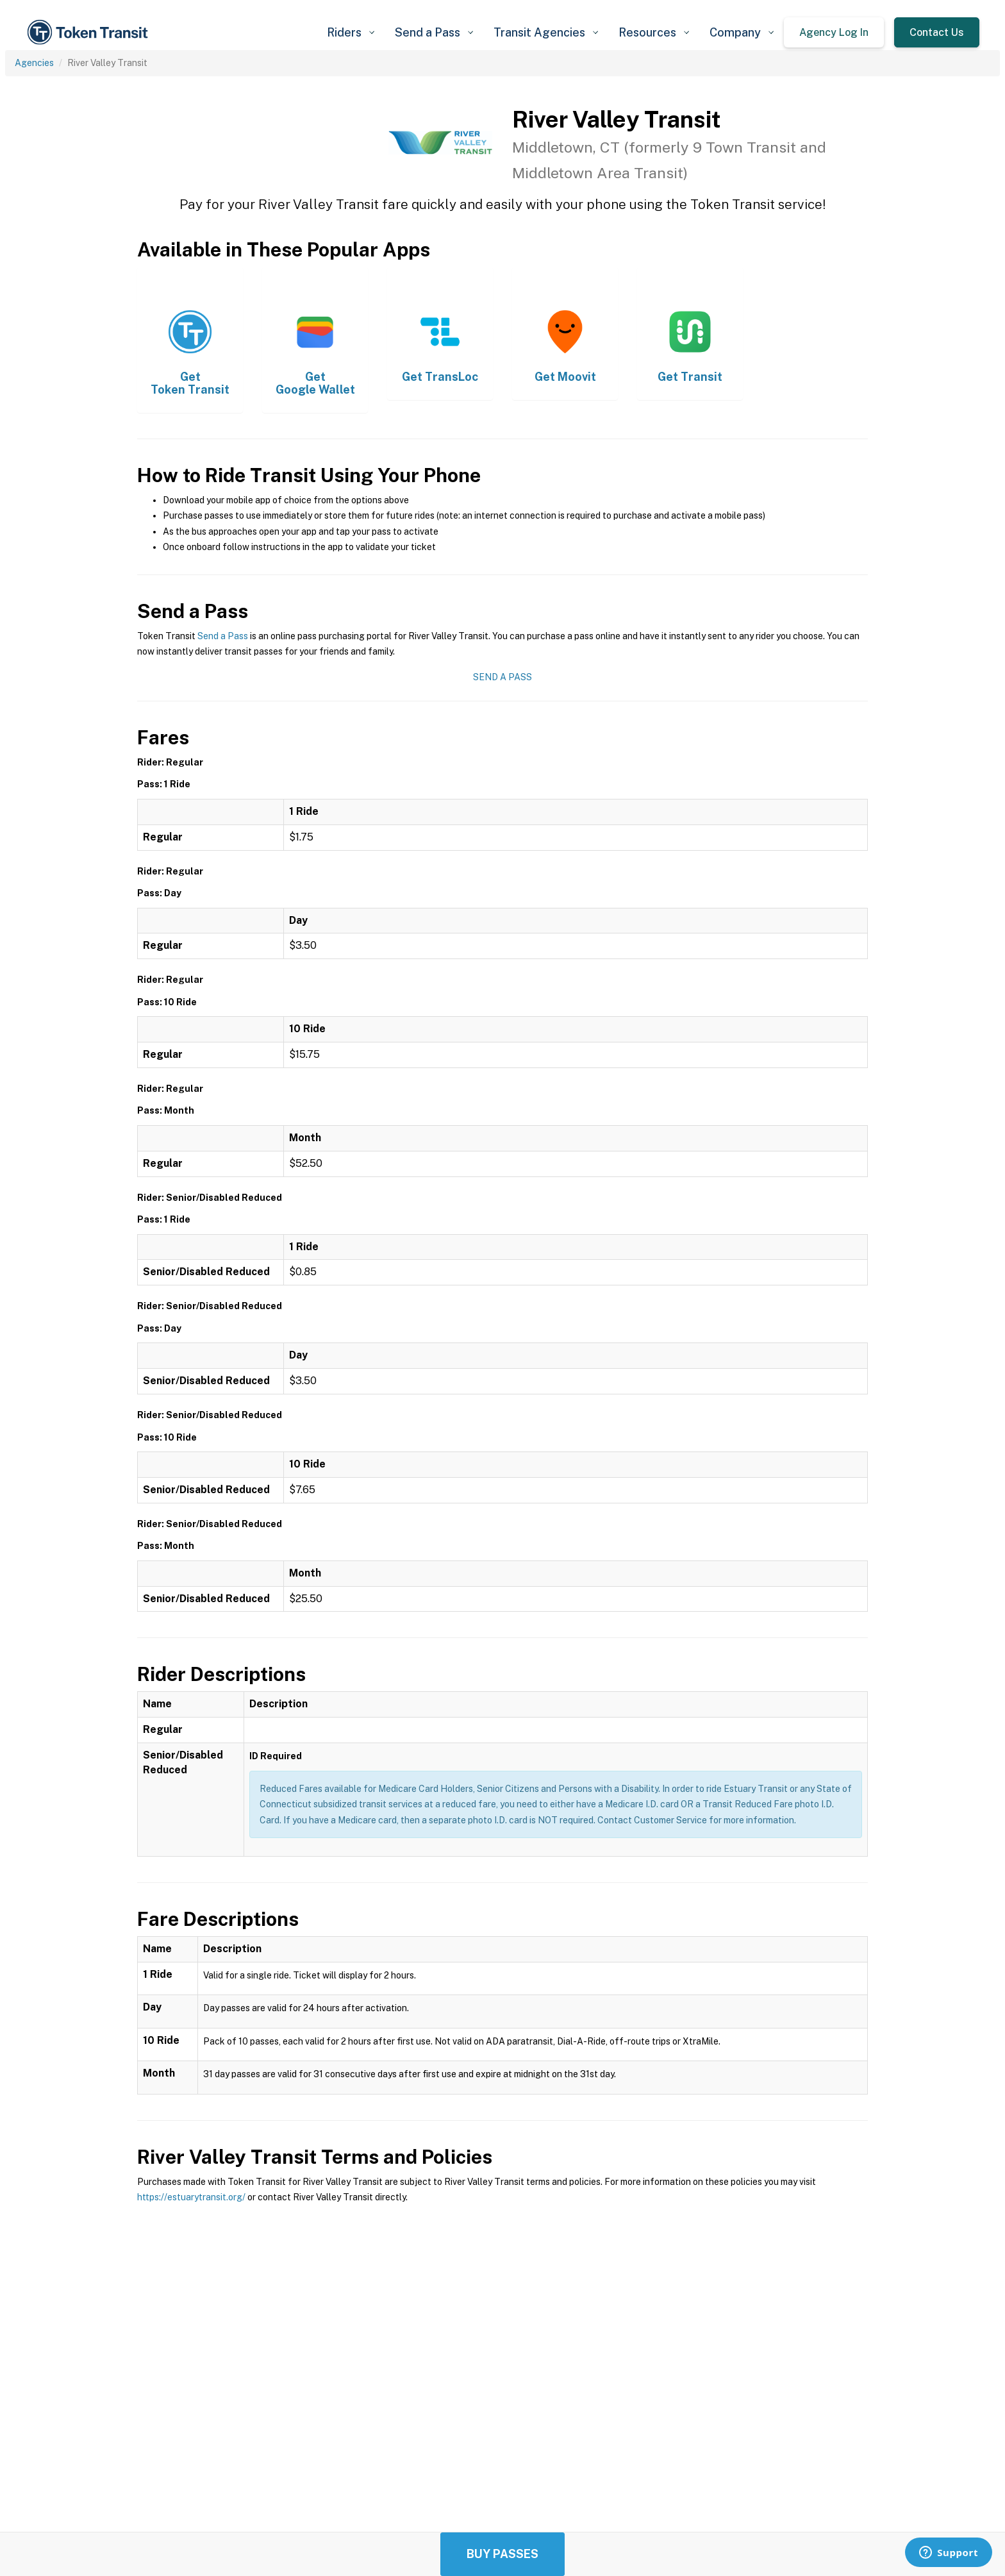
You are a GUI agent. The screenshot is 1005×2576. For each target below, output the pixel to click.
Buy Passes (502, 2554)
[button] (351, 32)
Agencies (34, 63)
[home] (90, 32)
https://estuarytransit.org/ (191, 2197)
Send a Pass (222, 636)
